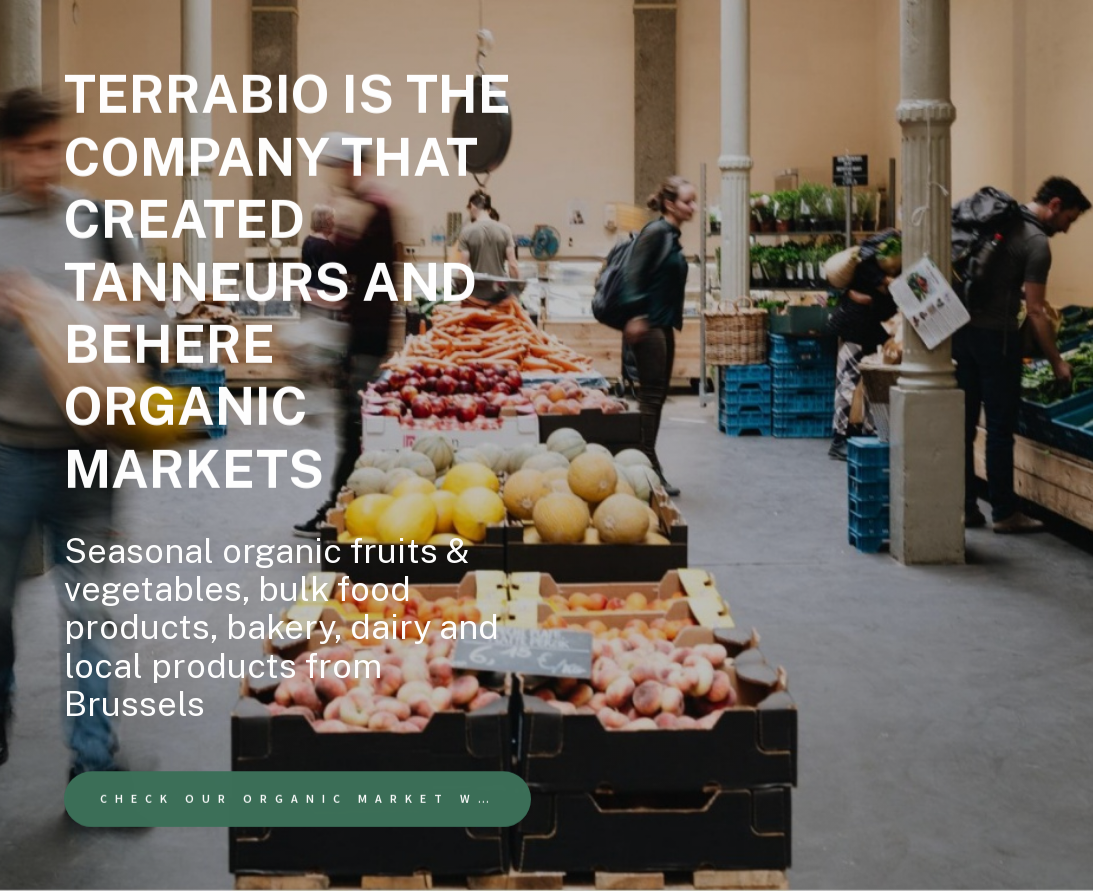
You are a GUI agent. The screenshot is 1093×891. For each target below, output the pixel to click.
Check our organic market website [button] (315, 798)
